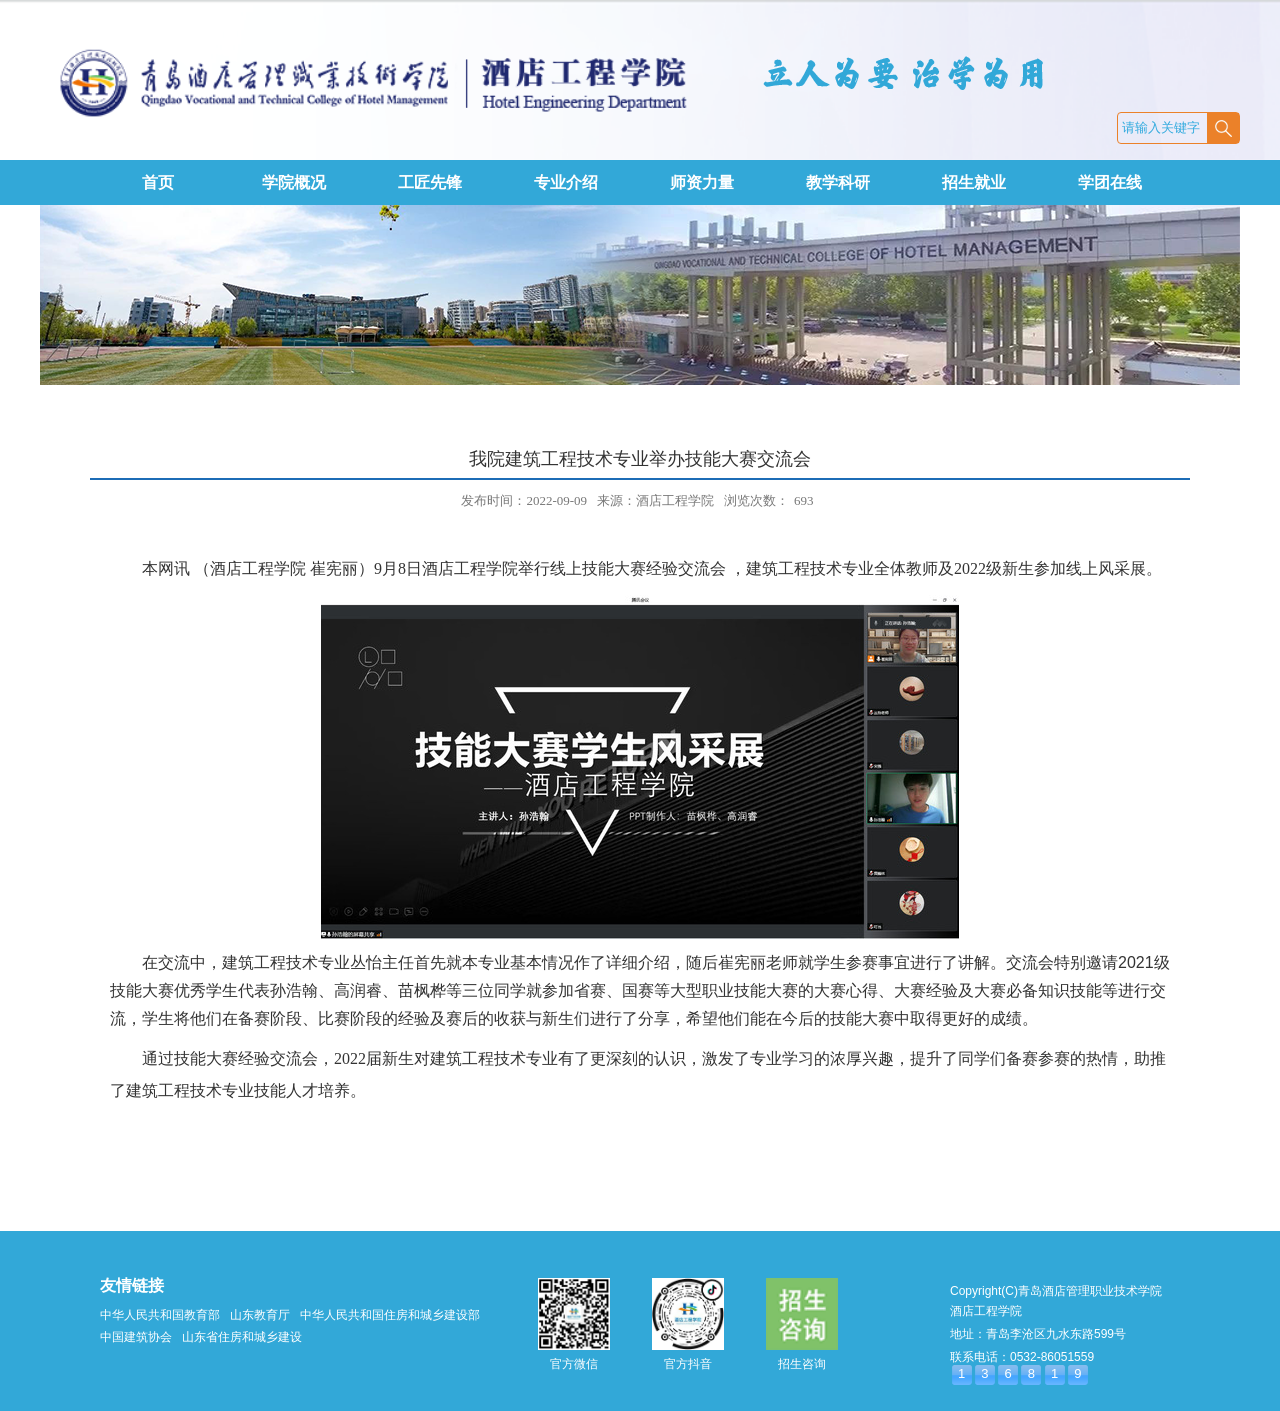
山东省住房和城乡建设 (242, 1337)
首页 (158, 182)
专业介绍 (566, 182)
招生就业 (974, 182)
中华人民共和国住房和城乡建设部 (390, 1315)
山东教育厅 (260, 1315)
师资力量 (702, 182)
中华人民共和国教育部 (160, 1315)
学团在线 (1110, 182)
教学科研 (838, 182)
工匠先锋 (430, 182)
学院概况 (294, 182)
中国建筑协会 (136, 1337)
